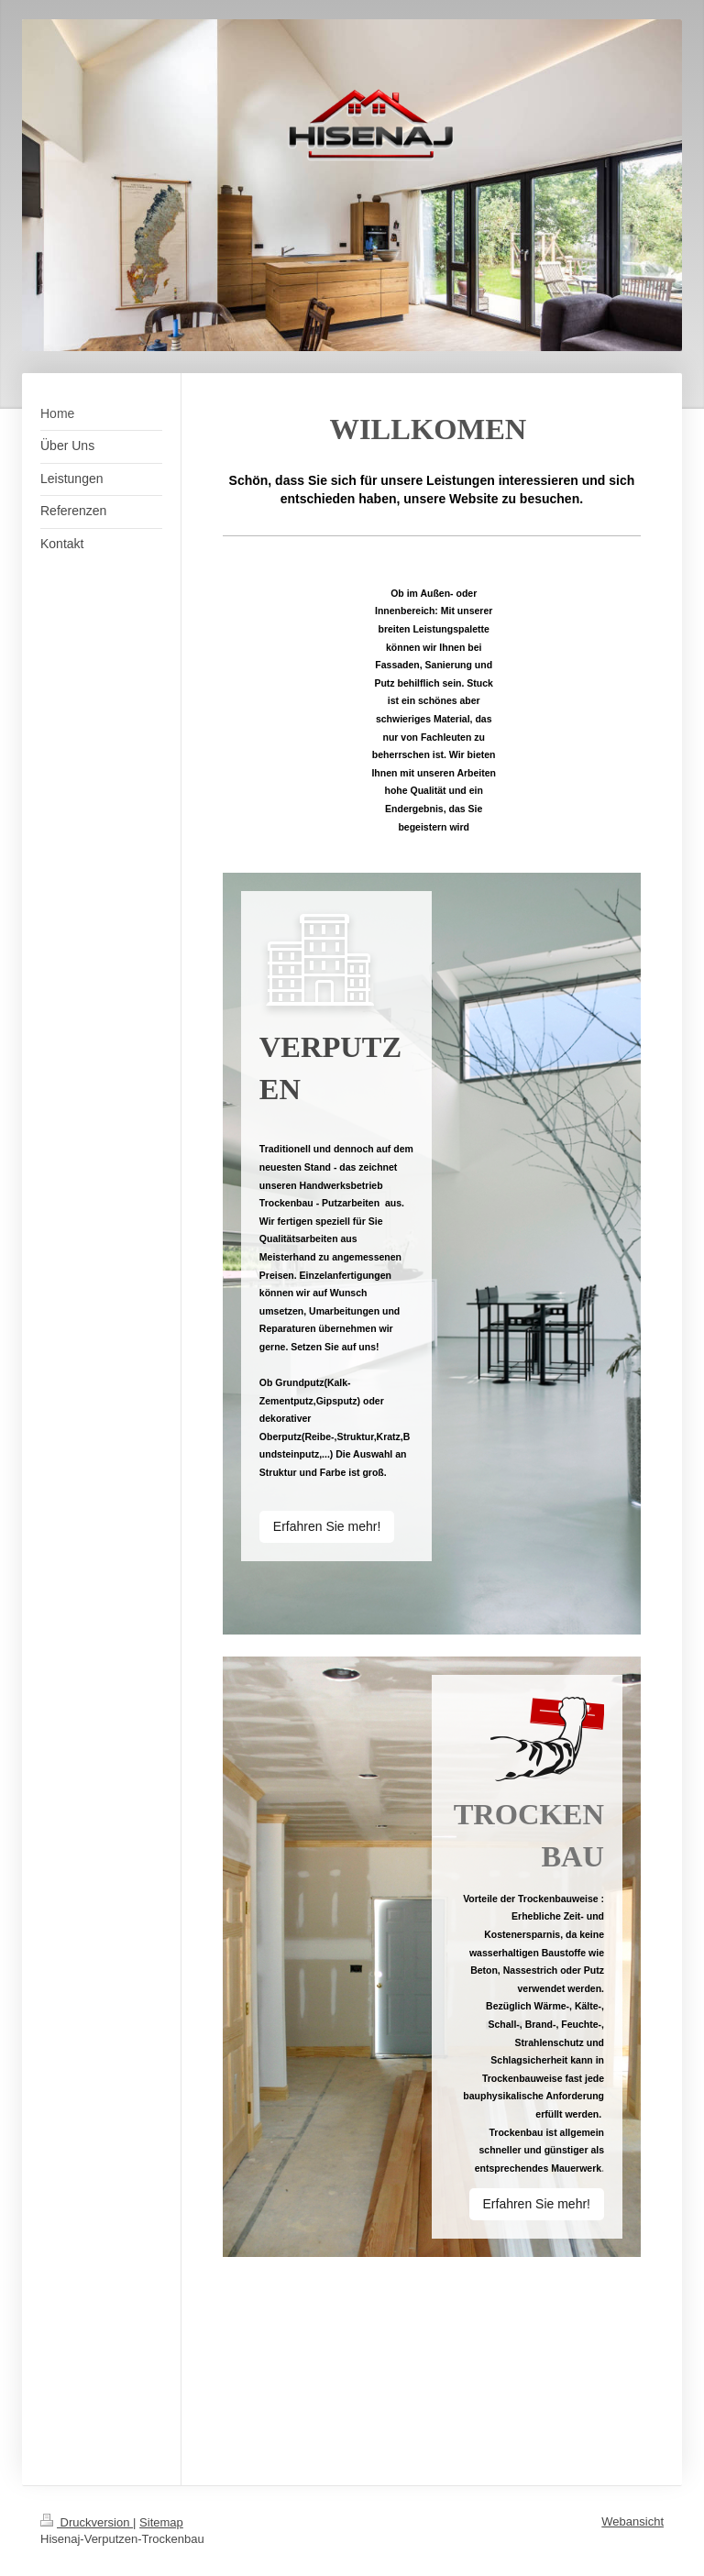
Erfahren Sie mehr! (327, 1526)
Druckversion (86, 2522)
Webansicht (632, 2521)
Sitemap (161, 2522)
